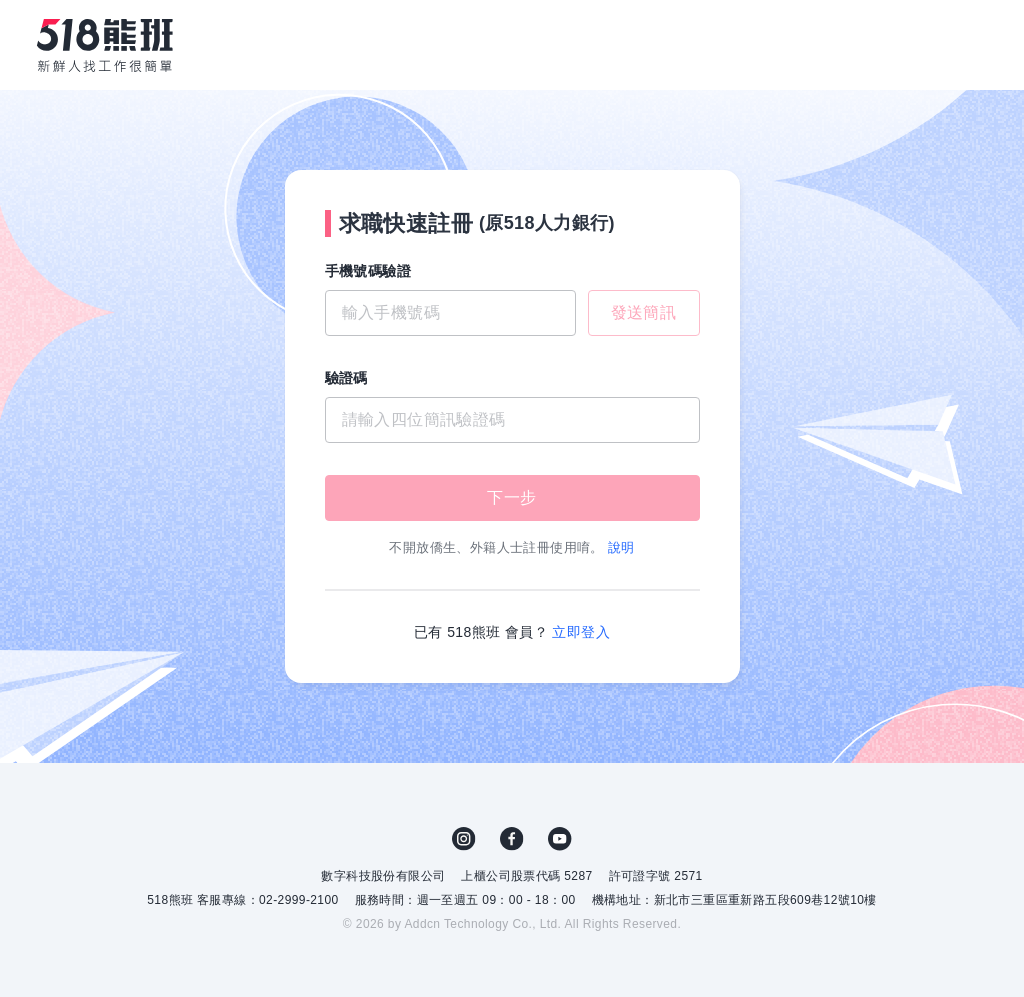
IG (464, 839)
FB (512, 839)
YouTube (560, 839)
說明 (621, 547)
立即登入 (581, 632)
